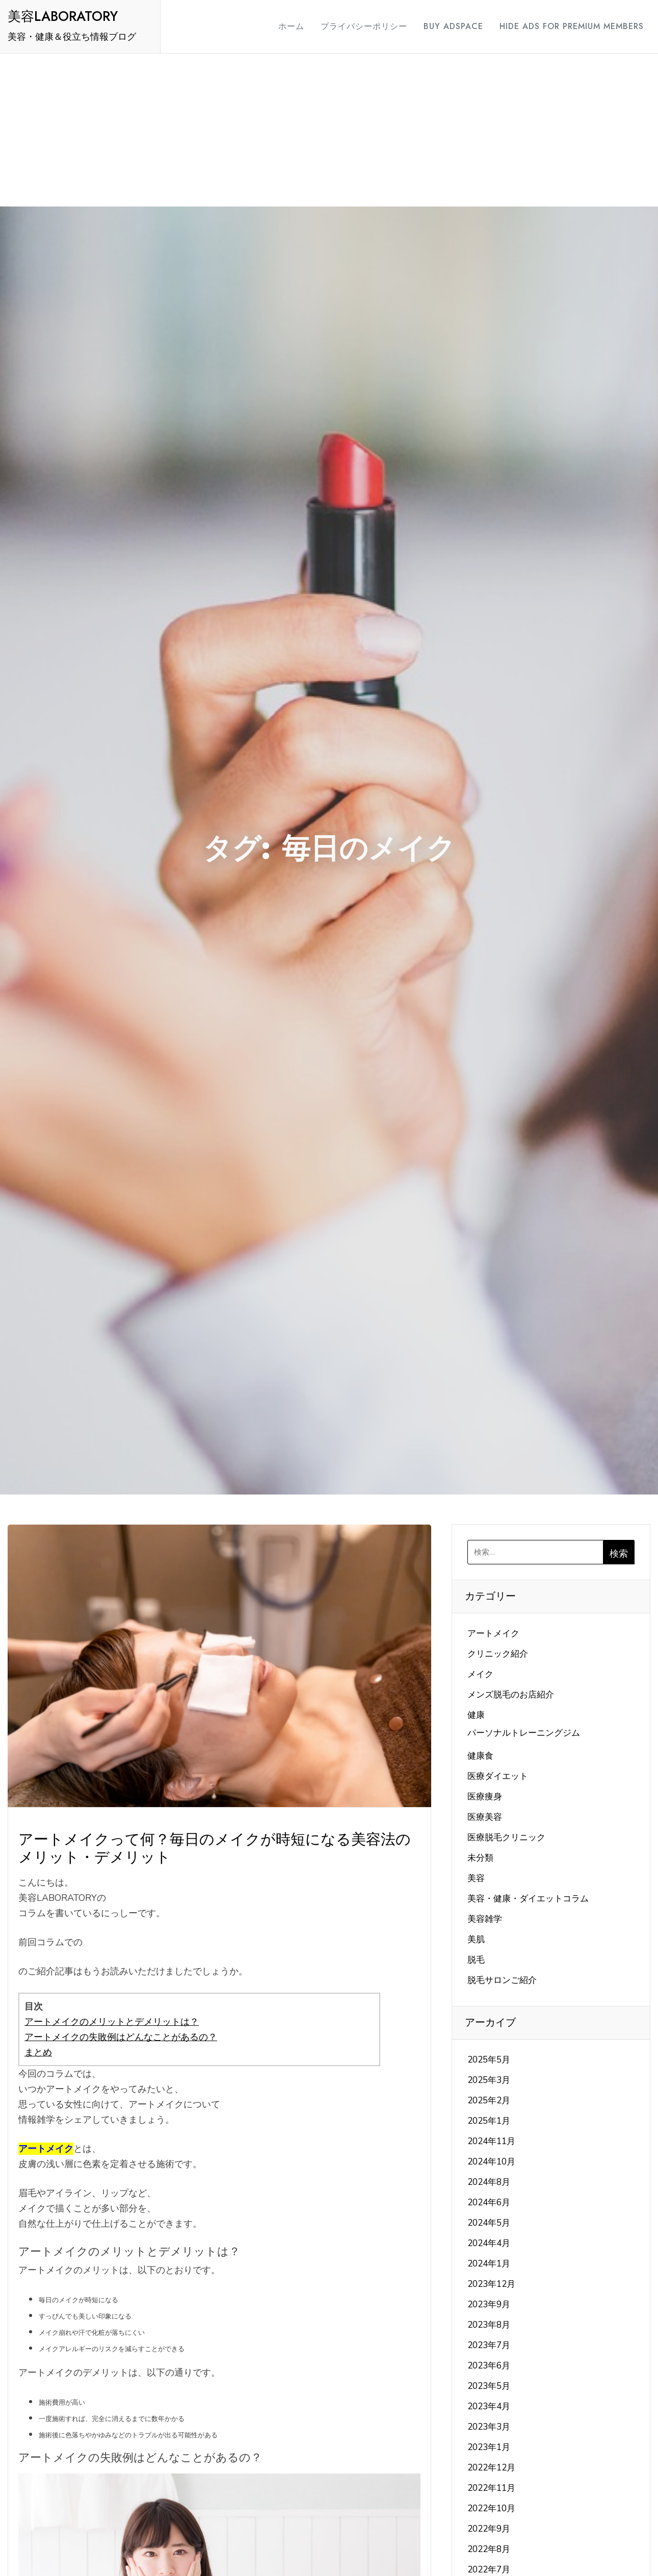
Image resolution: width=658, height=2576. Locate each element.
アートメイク (493, 1633)
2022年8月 (488, 2549)
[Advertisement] (329, 130)
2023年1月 (488, 2447)
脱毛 (476, 1960)
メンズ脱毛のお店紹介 (510, 1695)
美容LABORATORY (63, 16)
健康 (476, 1715)
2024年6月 (488, 2202)
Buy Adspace (444, 26)
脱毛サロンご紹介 (502, 1980)
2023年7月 (488, 2345)
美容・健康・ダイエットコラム (528, 1898)
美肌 (476, 1939)
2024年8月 (488, 2182)
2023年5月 (488, 2386)
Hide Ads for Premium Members (562, 26)
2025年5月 (488, 2060)
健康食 (480, 1756)
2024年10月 (491, 2162)
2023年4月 (488, 2406)
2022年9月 (488, 2529)
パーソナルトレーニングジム (523, 1733)
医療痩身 (484, 1796)
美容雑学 (484, 1919)
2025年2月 (488, 2100)
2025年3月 (488, 2080)
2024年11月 (491, 2141)
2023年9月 (488, 2304)
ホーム (282, 26)
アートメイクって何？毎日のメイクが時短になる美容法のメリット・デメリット (214, 1848)
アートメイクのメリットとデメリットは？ (111, 2022)
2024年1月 (488, 2264)
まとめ (38, 2052)
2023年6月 (488, 2366)
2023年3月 (488, 2427)
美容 (476, 1878)
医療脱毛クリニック (506, 1837)
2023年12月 (491, 2284)
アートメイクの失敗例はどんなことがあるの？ (120, 2037)
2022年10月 (491, 2508)
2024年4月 (488, 2243)
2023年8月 (488, 2325)
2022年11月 (491, 2488)
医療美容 (484, 1817)
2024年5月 (488, 2223)
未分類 (480, 1858)
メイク (480, 1674)
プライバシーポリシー (354, 26)
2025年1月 (488, 2121)
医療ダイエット (497, 1776)
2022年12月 (491, 2468)
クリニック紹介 (497, 1654)
